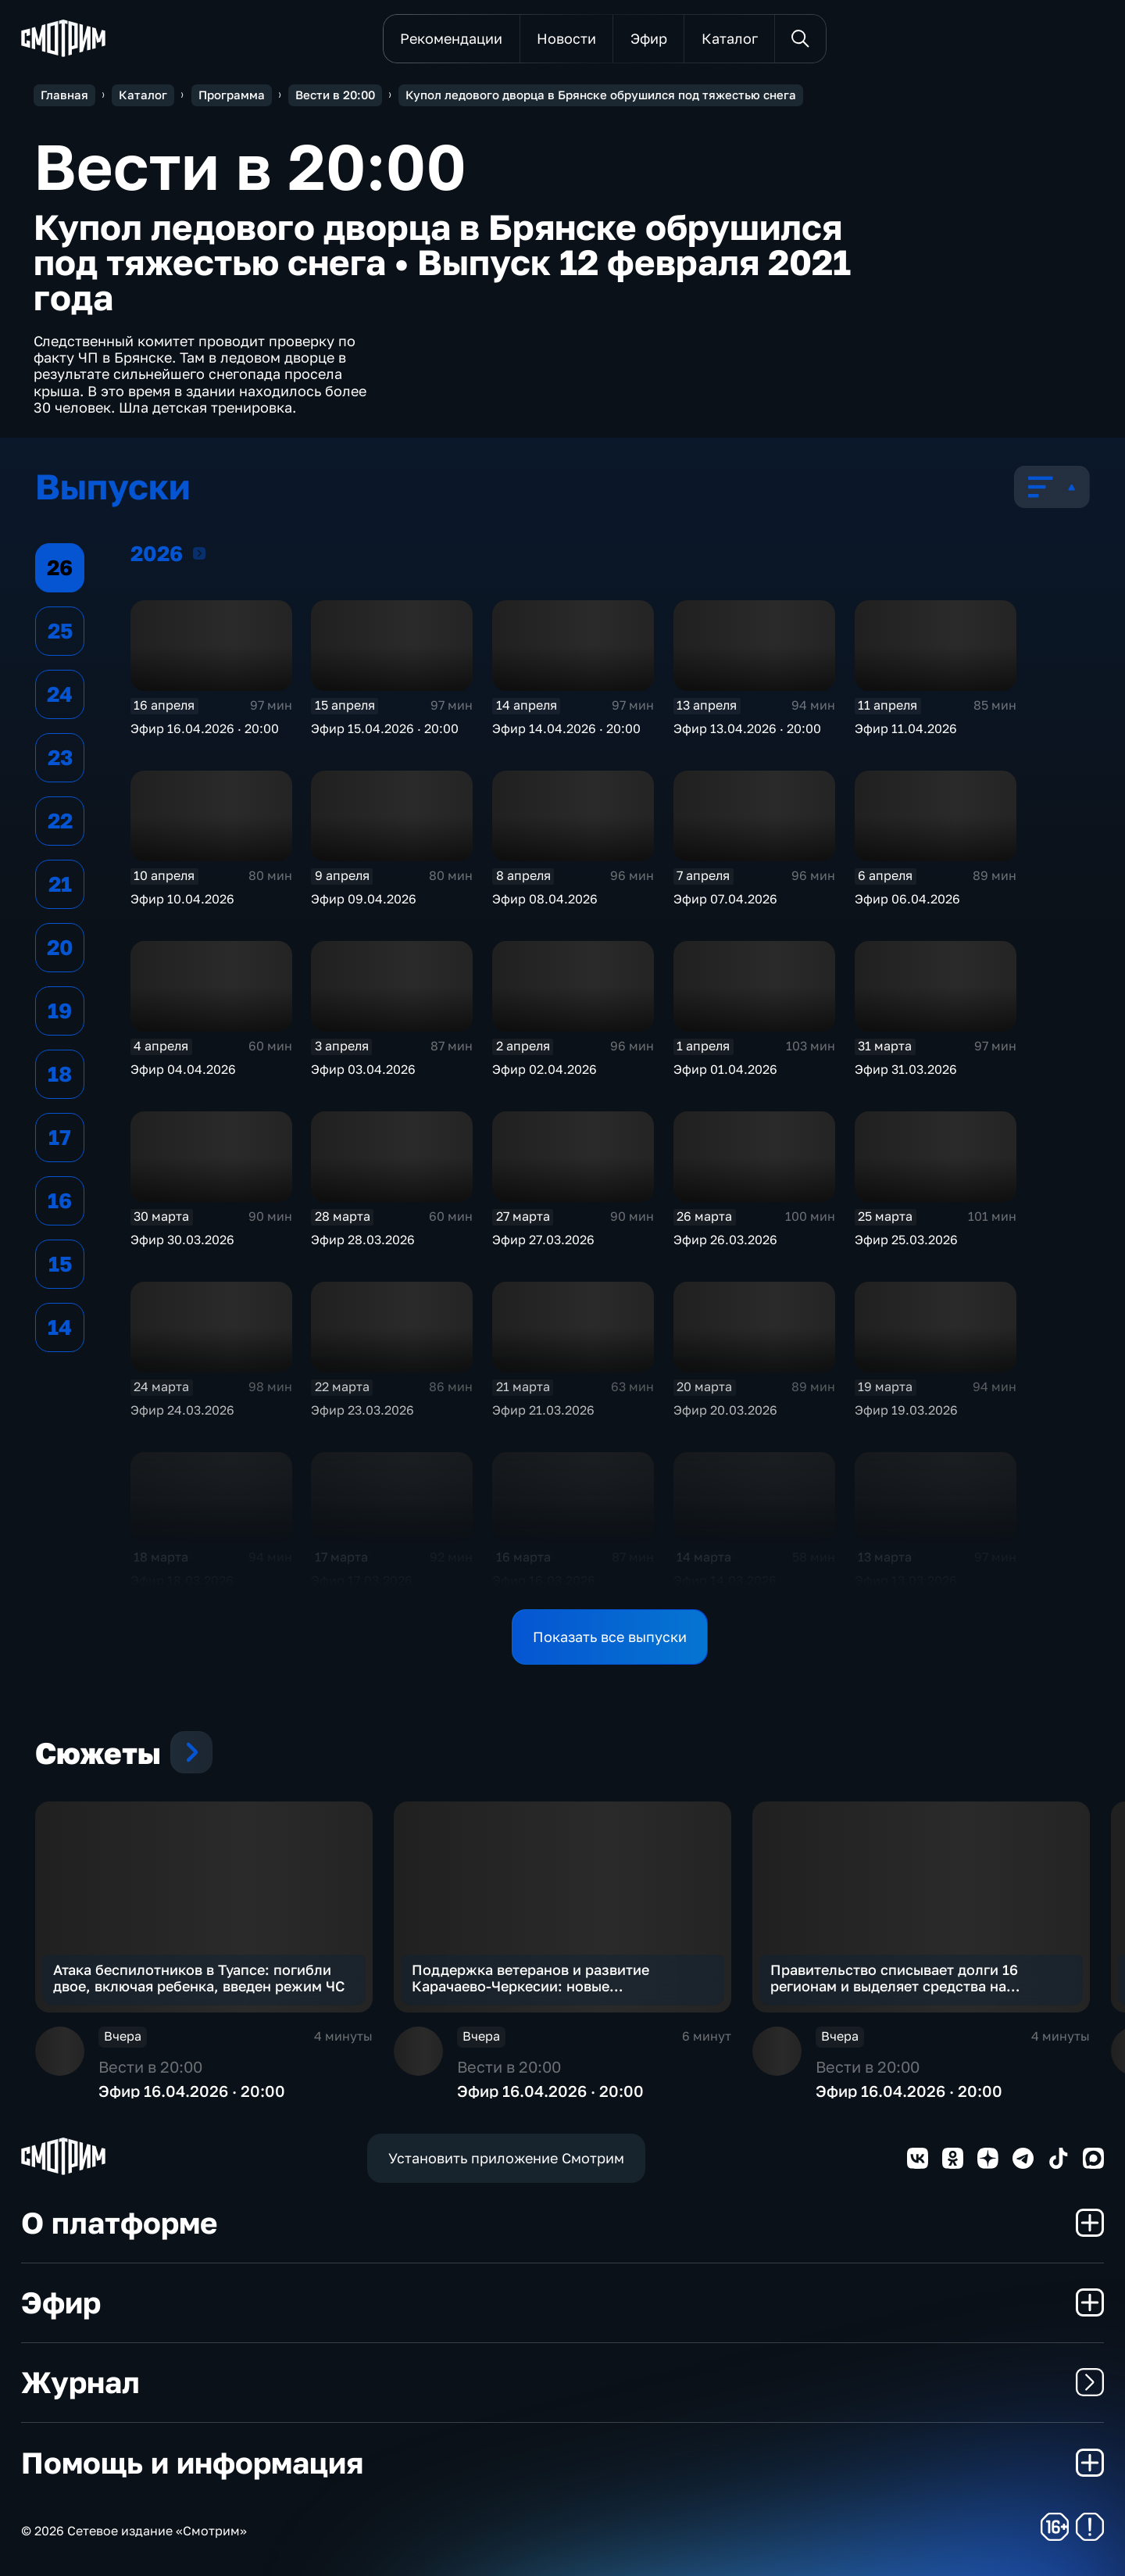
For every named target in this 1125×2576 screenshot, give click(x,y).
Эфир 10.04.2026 (182, 899)
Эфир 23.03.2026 (362, 1410)
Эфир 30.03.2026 (182, 1240)
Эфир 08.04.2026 (545, 899)
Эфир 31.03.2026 (906, 1069)
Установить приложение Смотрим (506, 2157)
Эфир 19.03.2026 (906, 1410)
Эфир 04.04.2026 (183, 1069)
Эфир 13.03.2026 (906, 1580)
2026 (199, 553)
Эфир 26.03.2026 (725, 1240)
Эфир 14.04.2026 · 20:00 (566, 728)
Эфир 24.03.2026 (182, 1410)
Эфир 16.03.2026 (543, 1580)
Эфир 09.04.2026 (363, 899)
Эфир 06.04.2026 (907, 899)
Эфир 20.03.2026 (725, 1410)
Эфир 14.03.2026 (725, 1580)
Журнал (562, 2381)
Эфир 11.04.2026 (906, 728)
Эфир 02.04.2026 (544, 1069)
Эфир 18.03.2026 (182, 1580)
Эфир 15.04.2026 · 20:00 (385, 728)
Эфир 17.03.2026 (361, 1580)
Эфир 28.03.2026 (363, 1240)
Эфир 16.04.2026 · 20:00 (204, 728)
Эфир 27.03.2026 (543, 1240)
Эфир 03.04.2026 (363, 1069)
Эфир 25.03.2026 (906, 1240)
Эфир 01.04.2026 (725, 1069)
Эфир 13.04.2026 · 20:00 (747, 728)
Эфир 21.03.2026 (543, 1410)
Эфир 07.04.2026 (725, 899)
